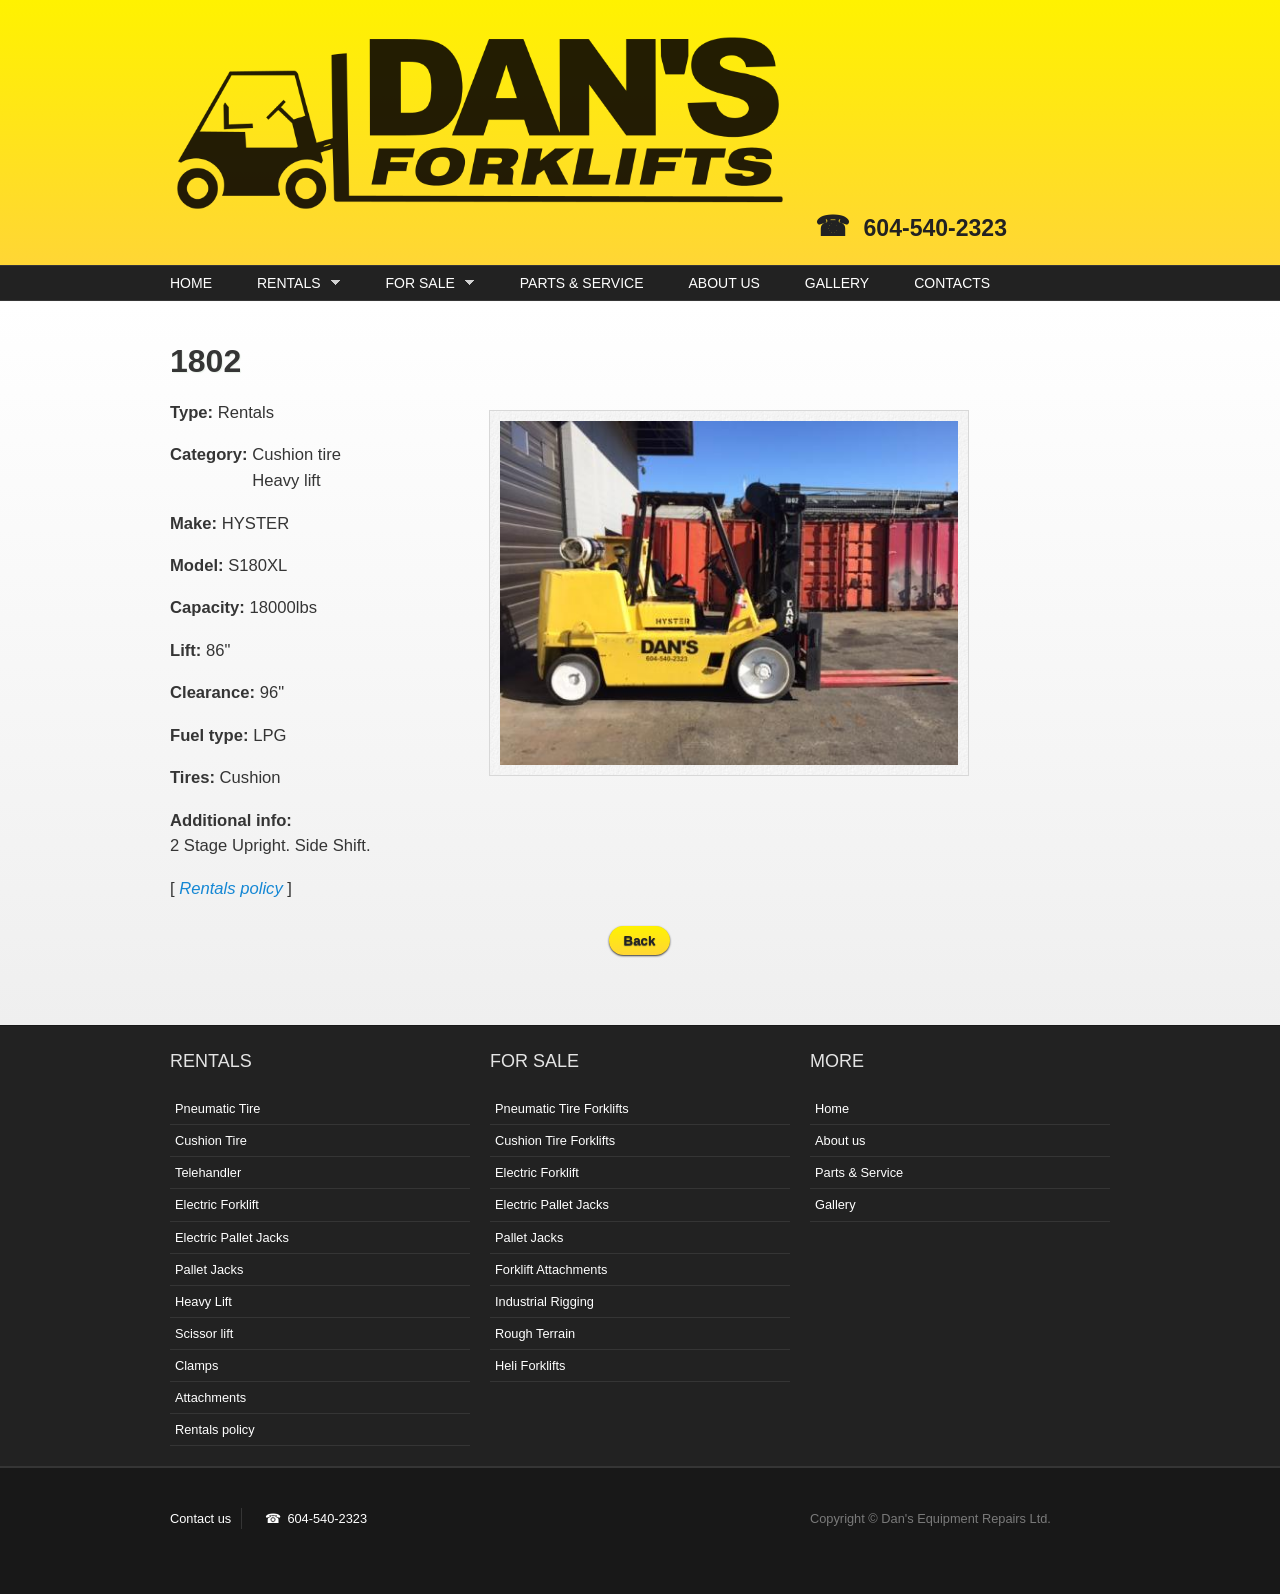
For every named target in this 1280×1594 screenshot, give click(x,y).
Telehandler (208, 1172)
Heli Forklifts (530, 1365)
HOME (191, 283)
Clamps (196, 1365)
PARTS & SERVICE (582, 283)
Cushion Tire (211, 1140)
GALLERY (837, 283)
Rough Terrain (535, 1333)
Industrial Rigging (544, 1301)
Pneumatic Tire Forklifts (562, 1108)
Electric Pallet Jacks (232, 1237)
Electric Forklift (217, 1204)
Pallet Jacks (209, 1269)
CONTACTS (952, 283)
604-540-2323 (935, 228)
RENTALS (293, 283)
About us (840, 1140)
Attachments (210, 1397)
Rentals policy (231, 888)
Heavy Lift (203, 1301)
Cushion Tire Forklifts (555, 1140)
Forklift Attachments (551, 1269)
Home (832, 1108)
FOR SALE (425, 283)
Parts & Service (859, 1172)
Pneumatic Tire (217, 1108)
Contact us (200, 1518)
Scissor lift (204, 1333)
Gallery (835, 1204)
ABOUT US (724, 283)
